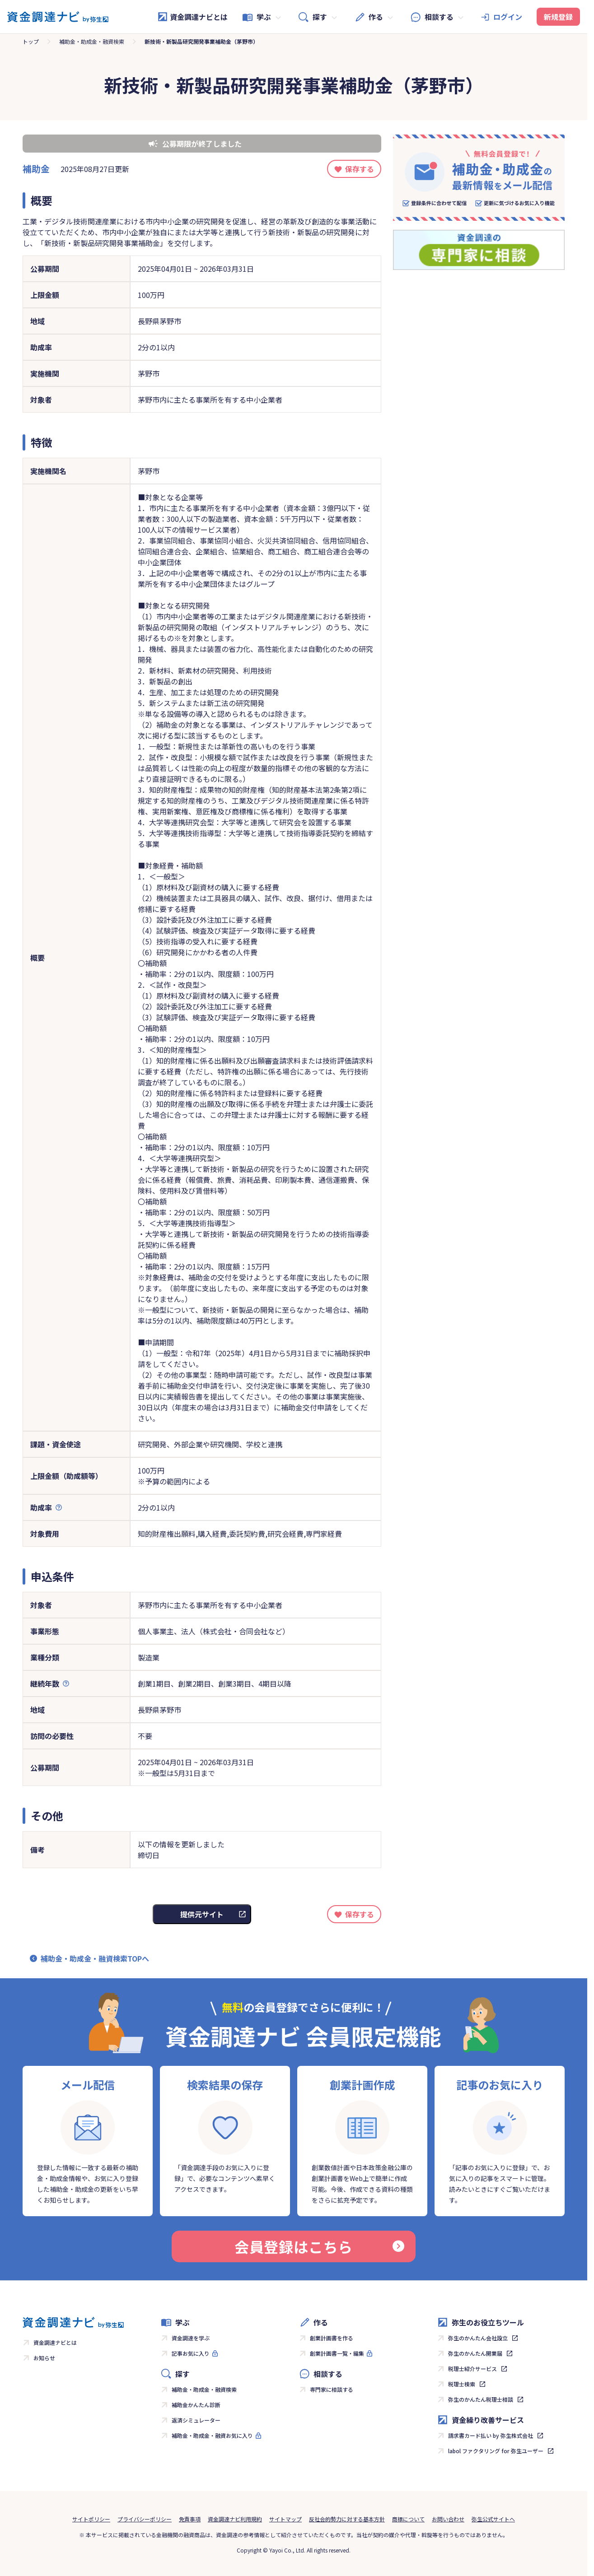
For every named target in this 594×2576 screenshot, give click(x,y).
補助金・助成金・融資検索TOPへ (95, 1958)
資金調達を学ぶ (191, 2338)
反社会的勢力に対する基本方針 (347, 2519)
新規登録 (558, 16)
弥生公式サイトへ (493, 2519)
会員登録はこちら (319, 2246)
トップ (31, 41)
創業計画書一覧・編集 (337, 2353)
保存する (359, 168)
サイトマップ (285, 2519)
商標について (408, 2519)
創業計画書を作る (331, 2338)
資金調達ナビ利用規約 (235, 2519)
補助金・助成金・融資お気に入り (212, 2435)
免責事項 (190, 2519)
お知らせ (44, 2358)
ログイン (507, 16)
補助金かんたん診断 (196, 2405)
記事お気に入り (191, 2353)
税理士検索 (461, 2384)
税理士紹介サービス (472, 2368)
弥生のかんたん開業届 (475, 2353)
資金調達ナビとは (192, 16)
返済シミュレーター (196, 2420)
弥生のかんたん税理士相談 (480, 2399)
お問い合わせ (448, 2519)
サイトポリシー (91, 2519)
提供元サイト (202, 1914)
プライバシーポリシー (144, 2519)
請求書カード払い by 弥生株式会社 (490, 2435)
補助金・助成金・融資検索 (91, 41)
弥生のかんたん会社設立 (478, 2338)
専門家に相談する (331, 2389)
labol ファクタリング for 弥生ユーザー (495, 2451)
